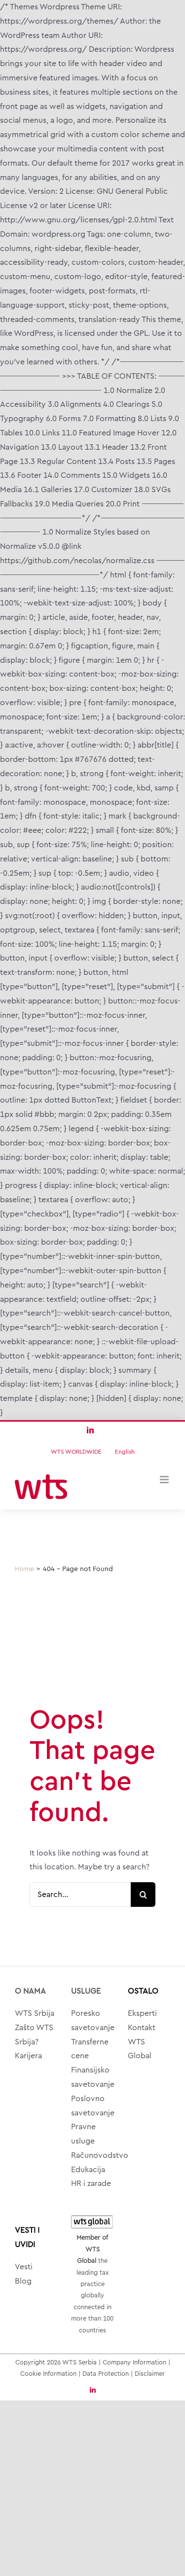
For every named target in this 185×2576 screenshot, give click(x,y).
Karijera (28, 2056)
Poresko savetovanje (92, 2020)
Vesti (24, 2267)
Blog (23, 2281)
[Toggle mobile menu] (165, 1479)
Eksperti (142, 2013)
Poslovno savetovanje (92, 2106)
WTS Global (139, 2049)
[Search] (143, 1894)
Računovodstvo (92, 2155)
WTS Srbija (34, 2013)
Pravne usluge (83, 2134)
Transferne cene (90, 2049)
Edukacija (88, 2170)
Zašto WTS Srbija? (34, 2035)
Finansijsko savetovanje (92, 2077)
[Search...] (80, 1894)
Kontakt (141, 2028)
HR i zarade (91, 2183)
